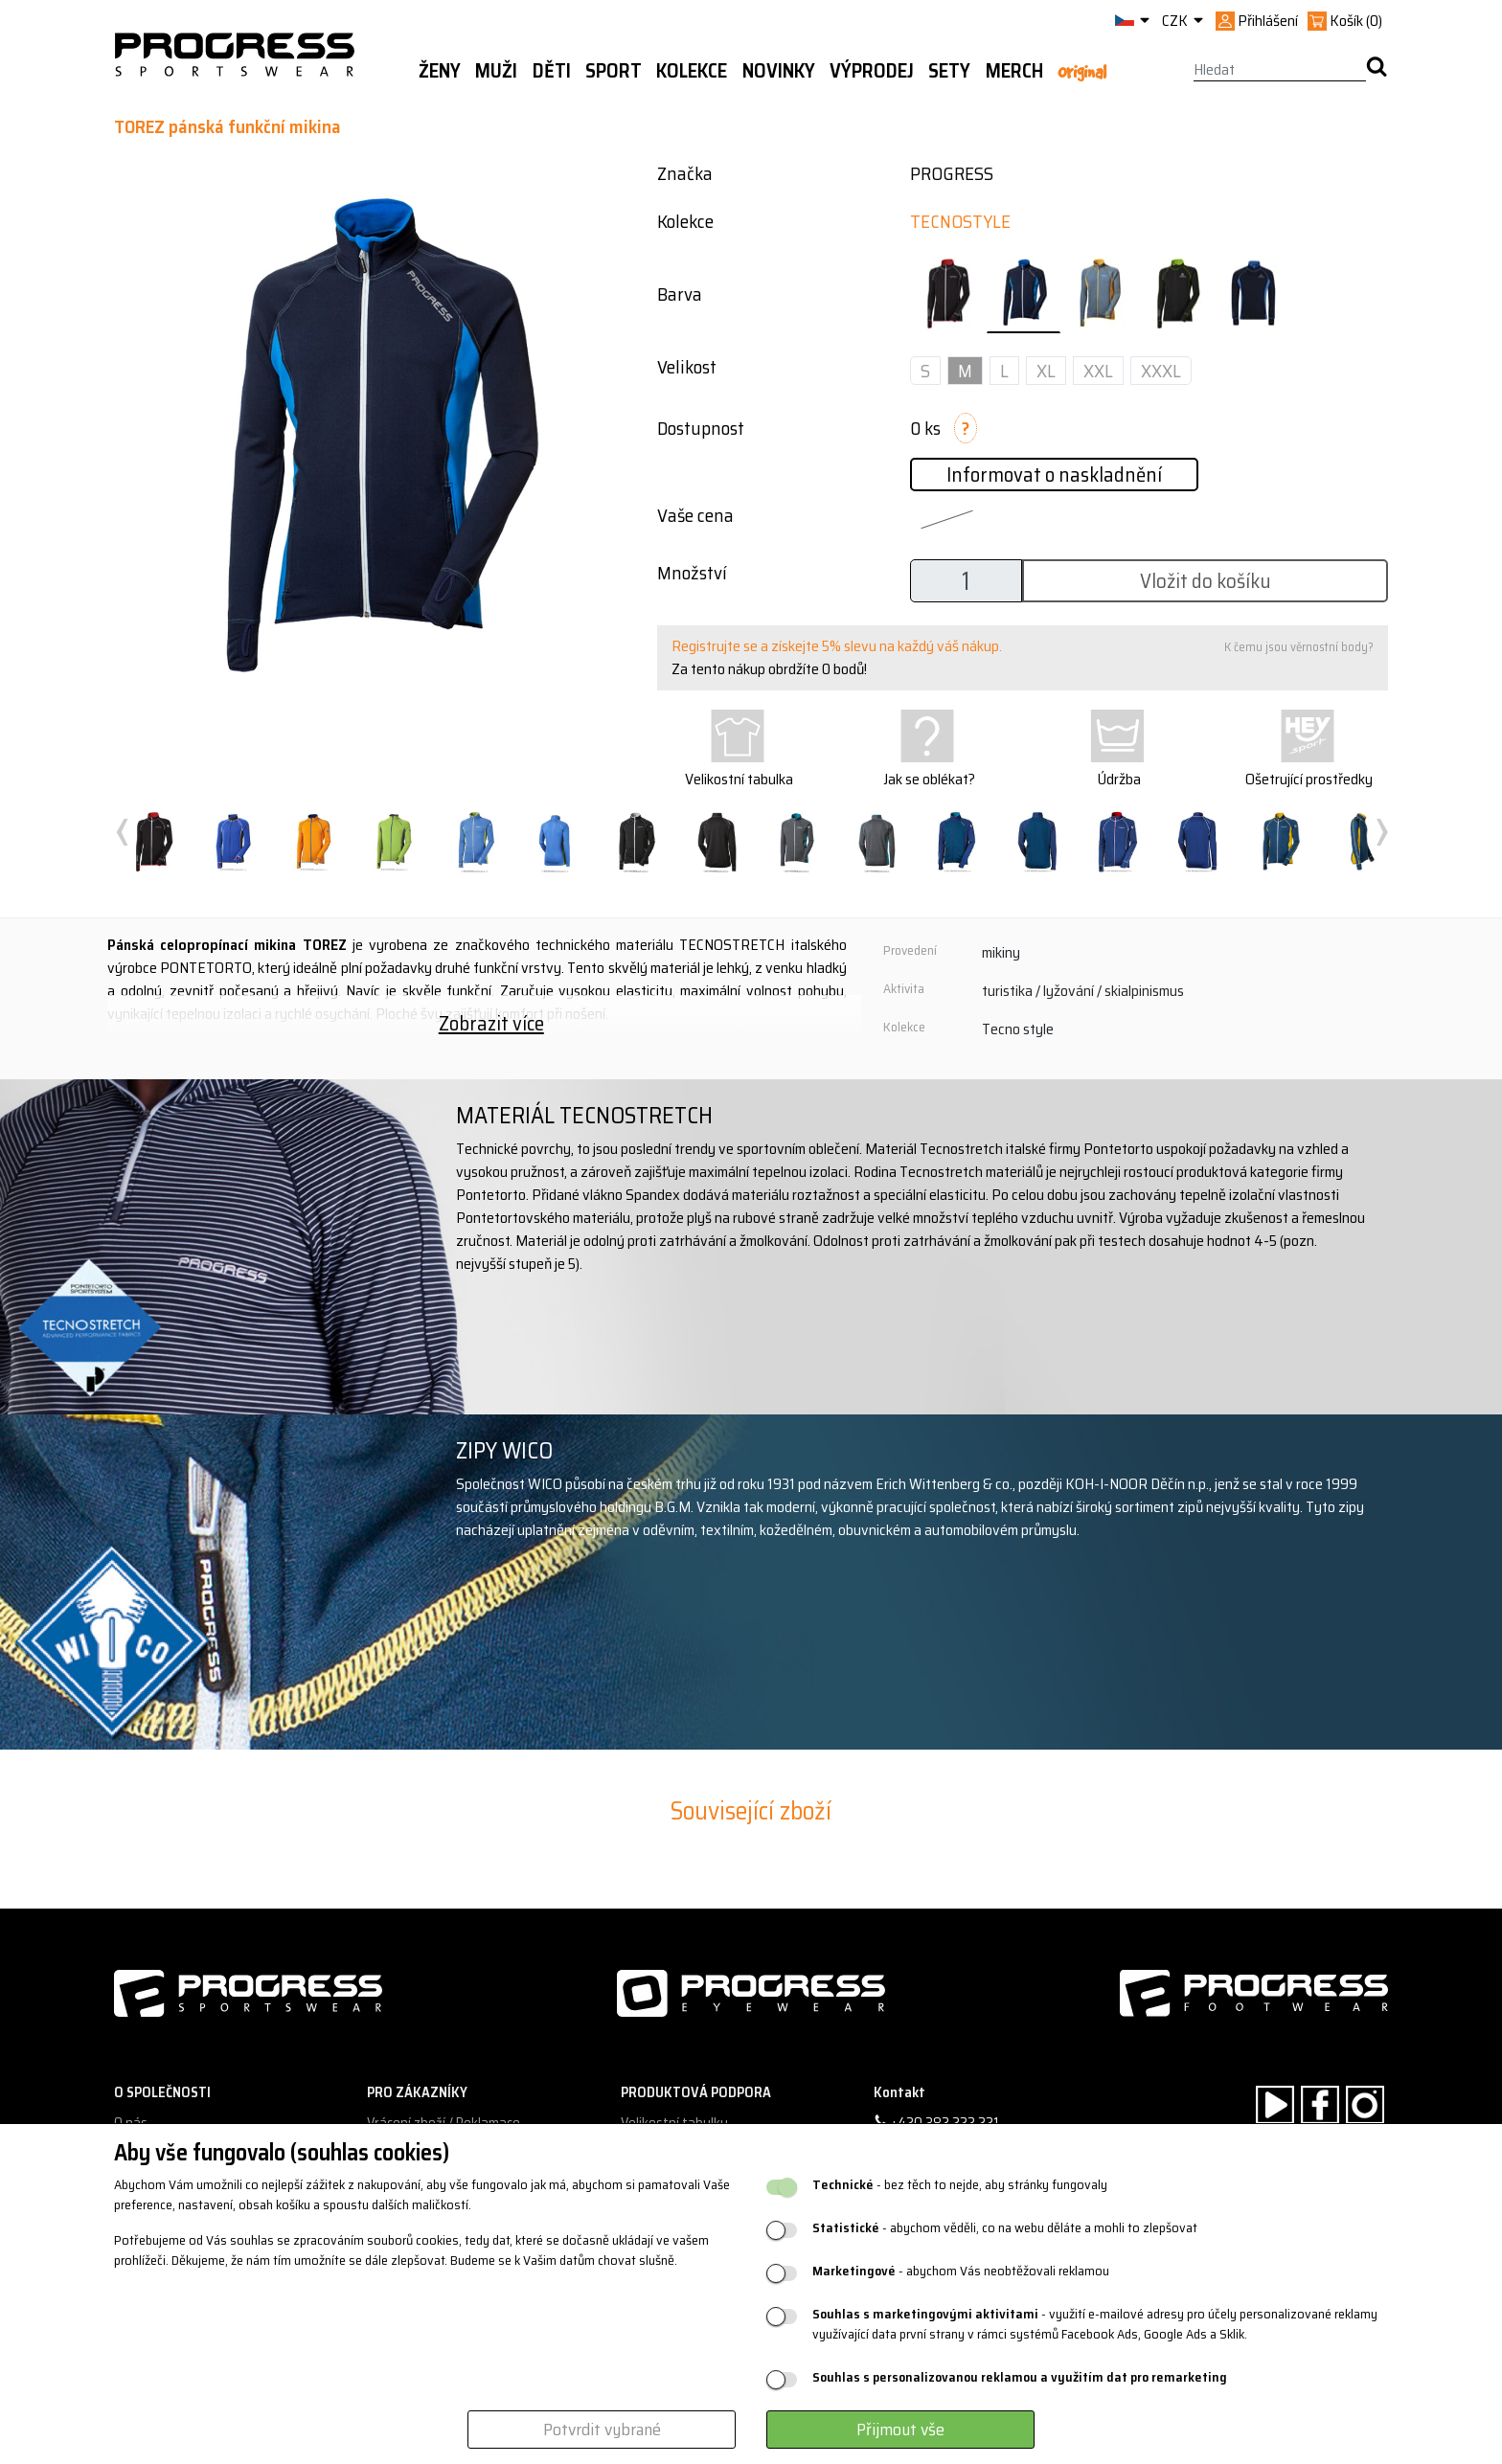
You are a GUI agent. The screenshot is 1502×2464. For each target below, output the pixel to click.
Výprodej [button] (872, 71)
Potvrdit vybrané (602, 2429)
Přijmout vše (900, 2429)
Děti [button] (552, 71)
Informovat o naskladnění (1054, 474)
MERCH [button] (1014, 71)
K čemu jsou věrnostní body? (1299, 647)
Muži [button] (496, 71)
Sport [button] (613, 71)
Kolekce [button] (691, 71)
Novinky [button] (778, 71)
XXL (1098, 370)
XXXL (1161, 370)
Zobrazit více (491, 1023)
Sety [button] (949, 71)
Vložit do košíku (1205, 581)
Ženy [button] (440, 71)
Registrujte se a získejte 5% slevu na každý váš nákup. (836, 646)
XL (1046, 370)
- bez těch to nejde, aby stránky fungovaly (959, 2185)
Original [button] (1082, 71)
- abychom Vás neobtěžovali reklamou (960, 2271)
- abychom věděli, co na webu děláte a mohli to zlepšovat (1004, 2228)
